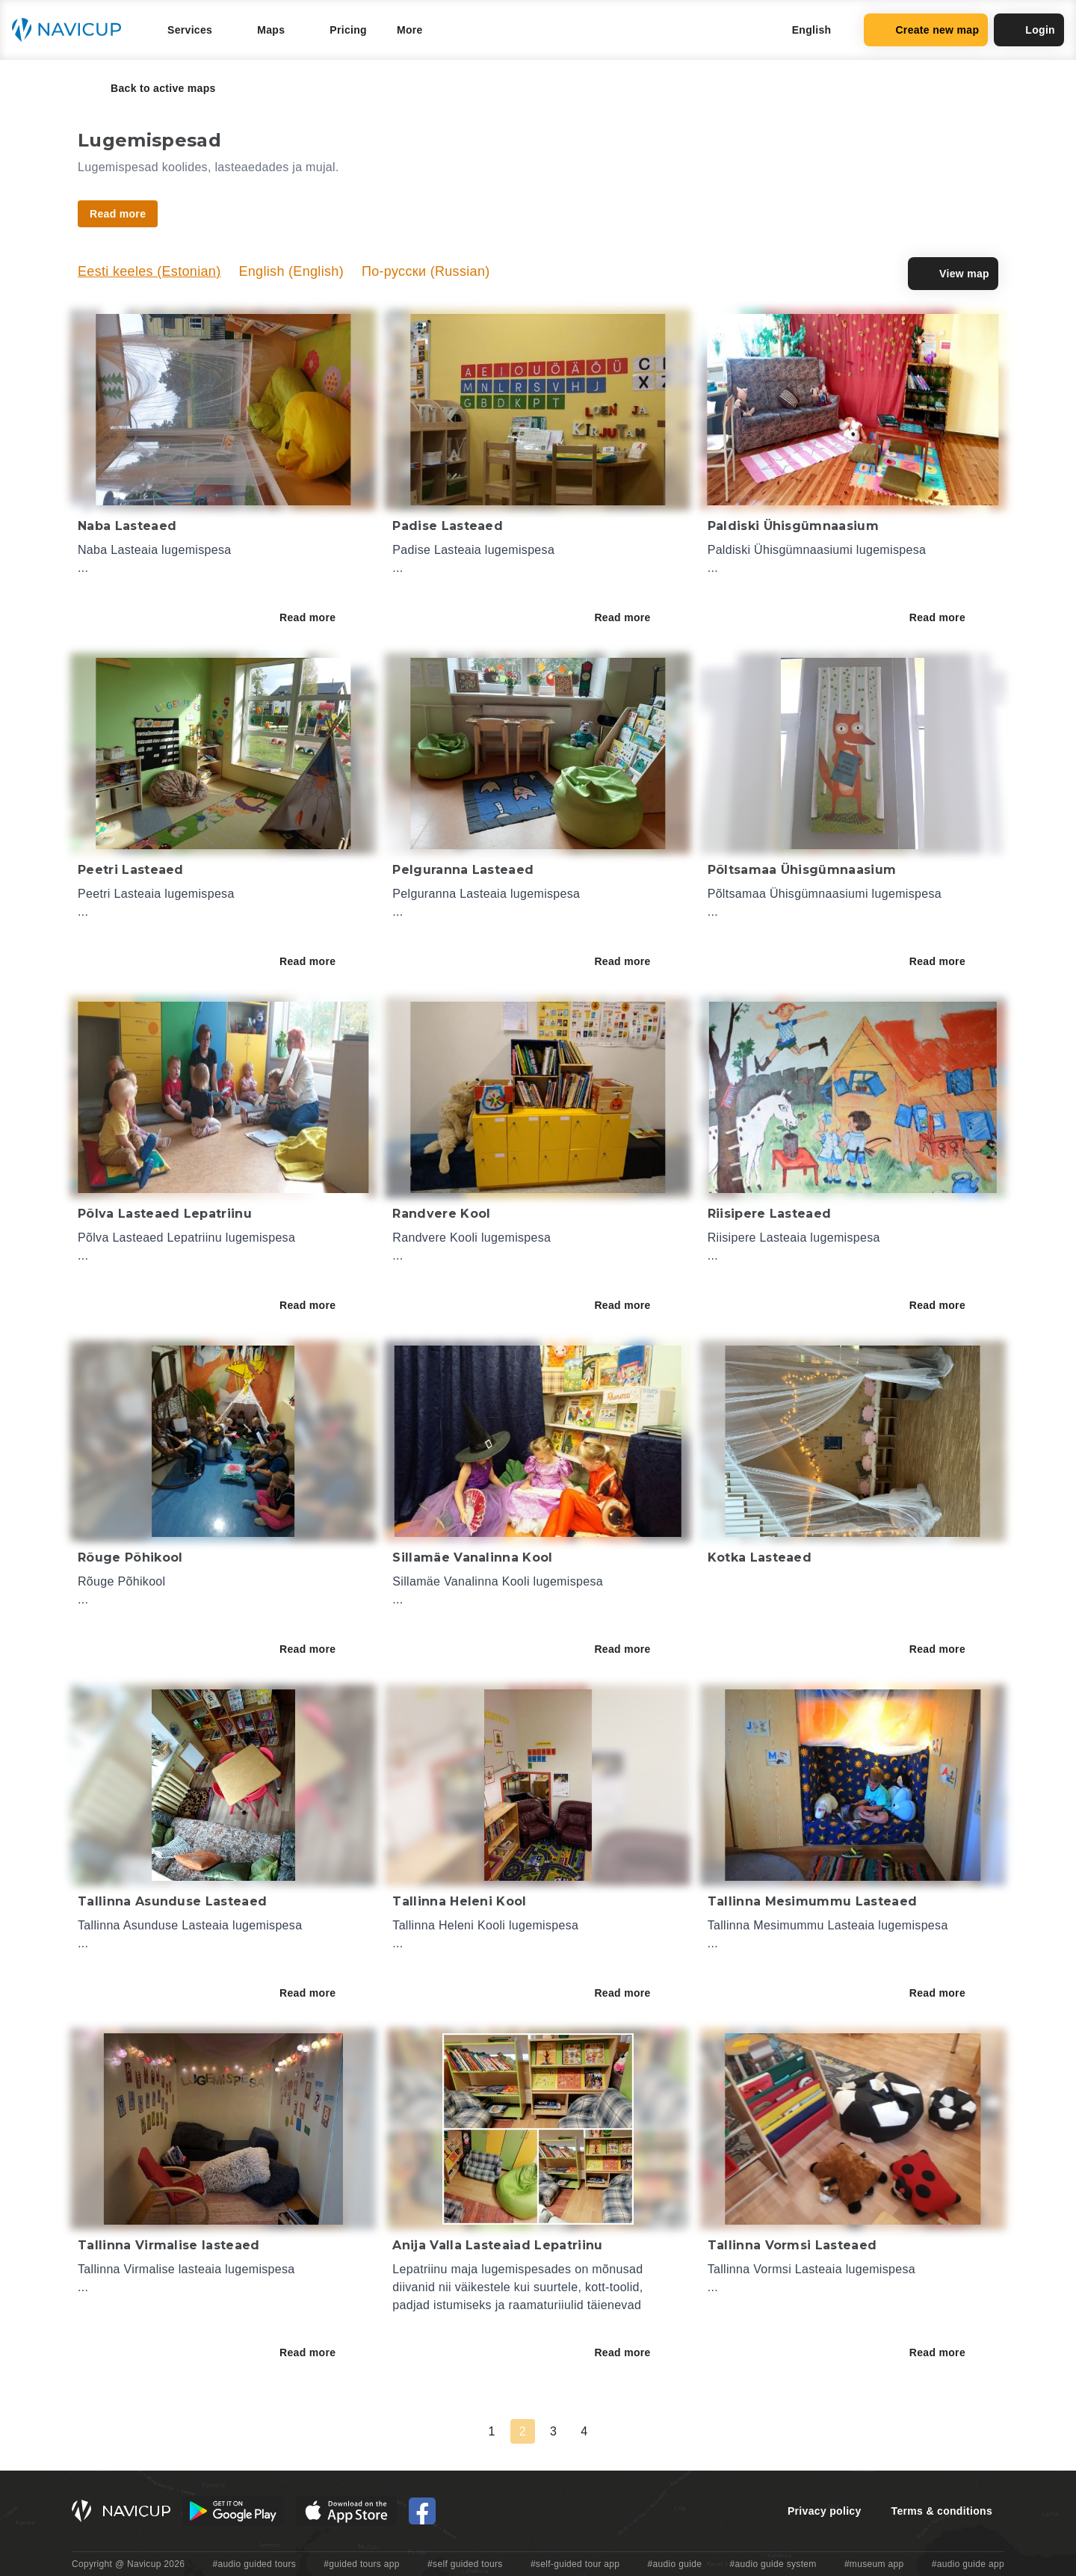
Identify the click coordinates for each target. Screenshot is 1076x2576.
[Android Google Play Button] (233, 2511)
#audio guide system (772, 2564)
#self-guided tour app (575, 2564)
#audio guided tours (255, 2564)
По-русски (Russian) (426, 271)
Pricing (348, 30)
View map (953, 273)
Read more (317, 617)
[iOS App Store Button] (346, 2511)
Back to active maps (153, 88)
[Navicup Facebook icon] (422, 2511)
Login (1029, 29)
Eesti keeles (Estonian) (149, 271)
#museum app (874, 2564)
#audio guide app (968, 2564)
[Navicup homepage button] (72, 30)
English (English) (291, 271)
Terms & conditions (941, 2511)
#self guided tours (465, 2564)
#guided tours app (362, 2564)
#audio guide (675, 2564)
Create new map (926, 29)
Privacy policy (825, 2511)
